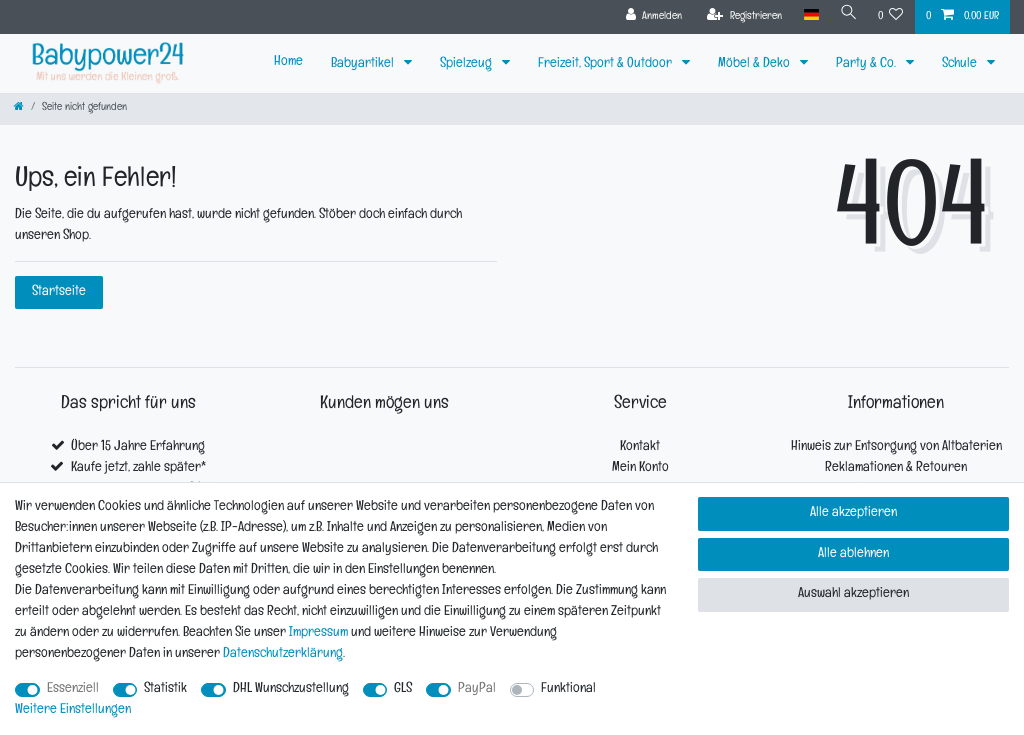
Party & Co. (867, 64)
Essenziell (73, 689)
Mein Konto (640, 468)
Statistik (165, 689)
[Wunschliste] (891, 17)
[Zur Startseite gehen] (19, 108)
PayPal (477, 689)
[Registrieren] (741, 17)
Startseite (59, 292)
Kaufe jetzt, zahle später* (138, 468)
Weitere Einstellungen (73, 710)
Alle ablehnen (853, 554)
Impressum (318, 633)
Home (288, 62)
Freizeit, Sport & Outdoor (606, 64)
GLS (403, 689)
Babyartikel (364, 64)
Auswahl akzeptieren (853, 594)
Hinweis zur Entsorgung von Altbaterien (896, 447)
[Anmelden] (650, 17)
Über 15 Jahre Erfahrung (138, 447)
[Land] (807, 15)
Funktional (568, 689)
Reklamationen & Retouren (896, 468)
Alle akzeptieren (853, 513)
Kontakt (640, 447)
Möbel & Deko (755, 64)
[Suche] (847, 15)
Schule (961, 64)
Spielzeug (467, 64)
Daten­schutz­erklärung (283, 654)
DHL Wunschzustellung (291, 689)
